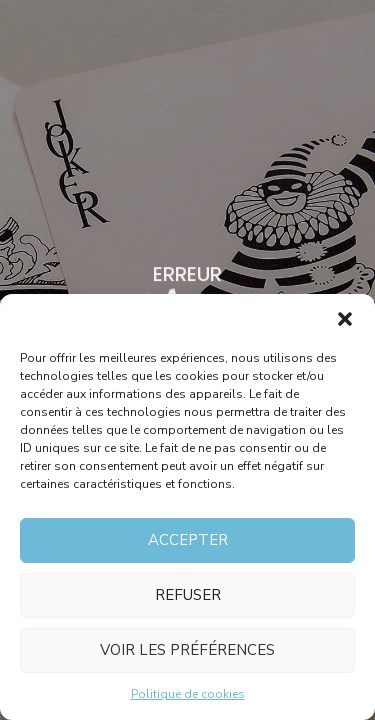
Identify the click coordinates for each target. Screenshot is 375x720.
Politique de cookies (188, 694)
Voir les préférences (187, 650)
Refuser (188, 595)
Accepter (188, 540)
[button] (345, 319)
